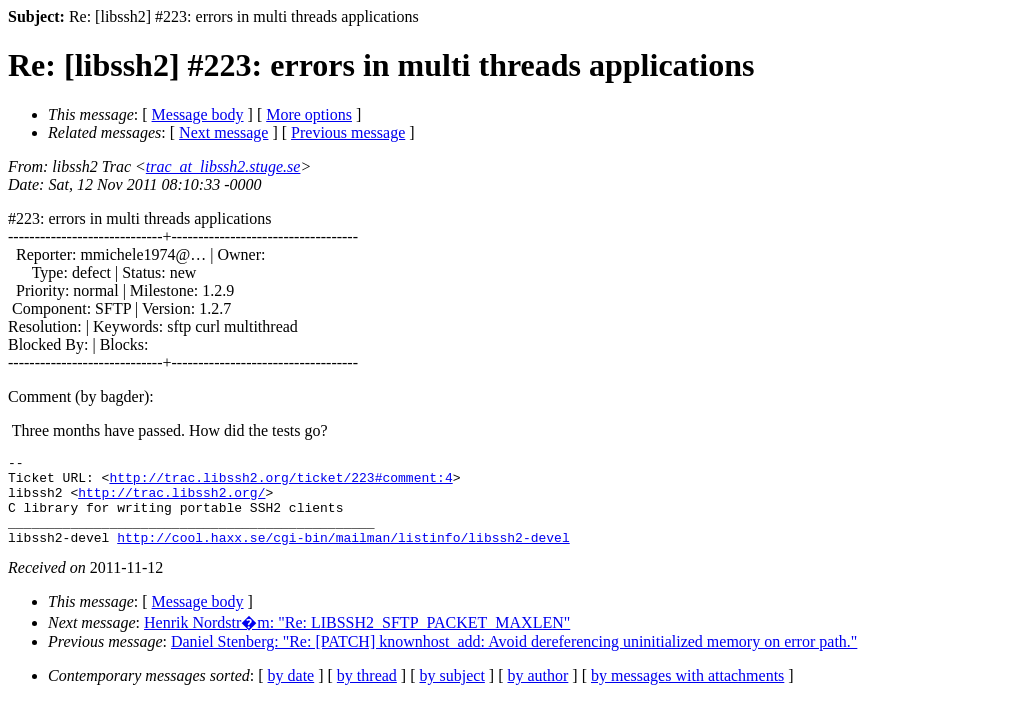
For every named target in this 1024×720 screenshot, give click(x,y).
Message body (198, 114)
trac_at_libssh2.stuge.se (223, 166)
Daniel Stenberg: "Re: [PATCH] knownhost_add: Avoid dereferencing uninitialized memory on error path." (514, 659)
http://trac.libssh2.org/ (171, 501)
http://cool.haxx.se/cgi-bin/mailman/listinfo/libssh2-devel (343, 555)
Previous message (348, 132)
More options (309, 114)
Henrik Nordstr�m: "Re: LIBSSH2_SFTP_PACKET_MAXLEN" (357, 640)
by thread (367, 693)
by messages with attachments (687, 693)
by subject (452, 693)
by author (537, 693)
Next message (223, 132)
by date (291, 693)
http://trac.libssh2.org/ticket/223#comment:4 (280, 483)
